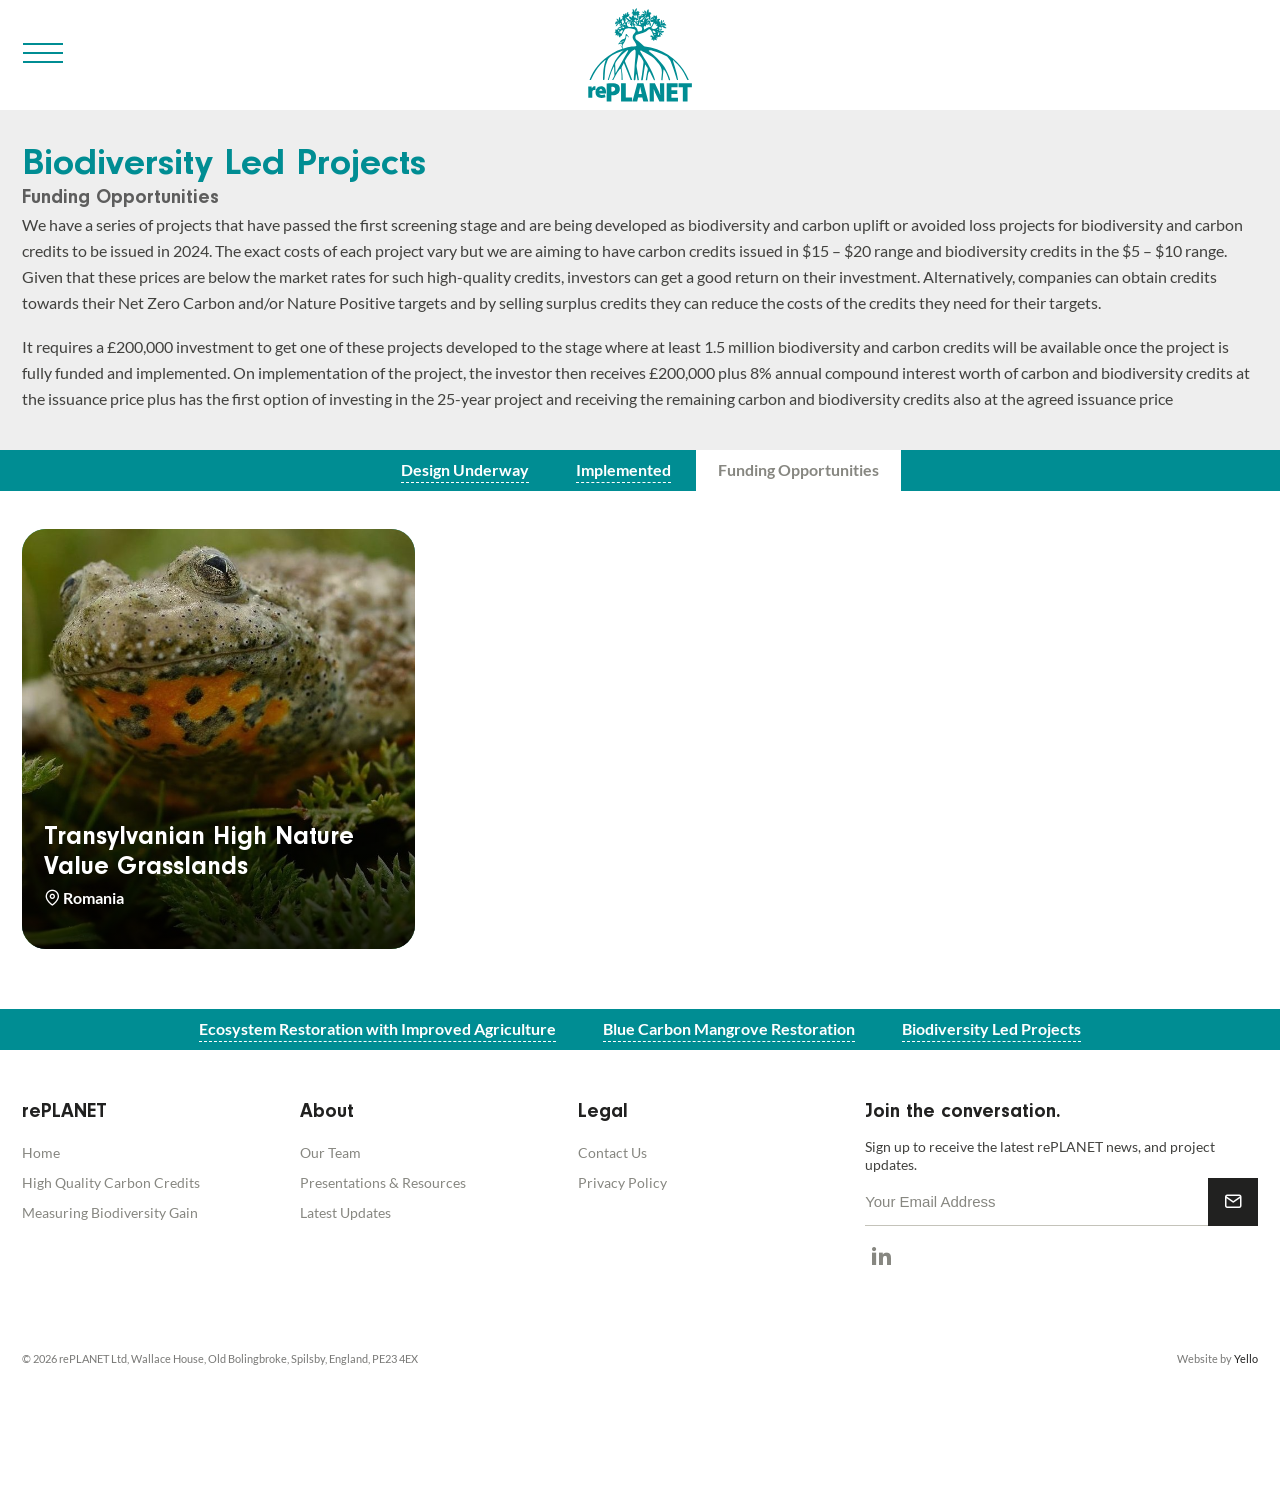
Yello (1246, 1358)
